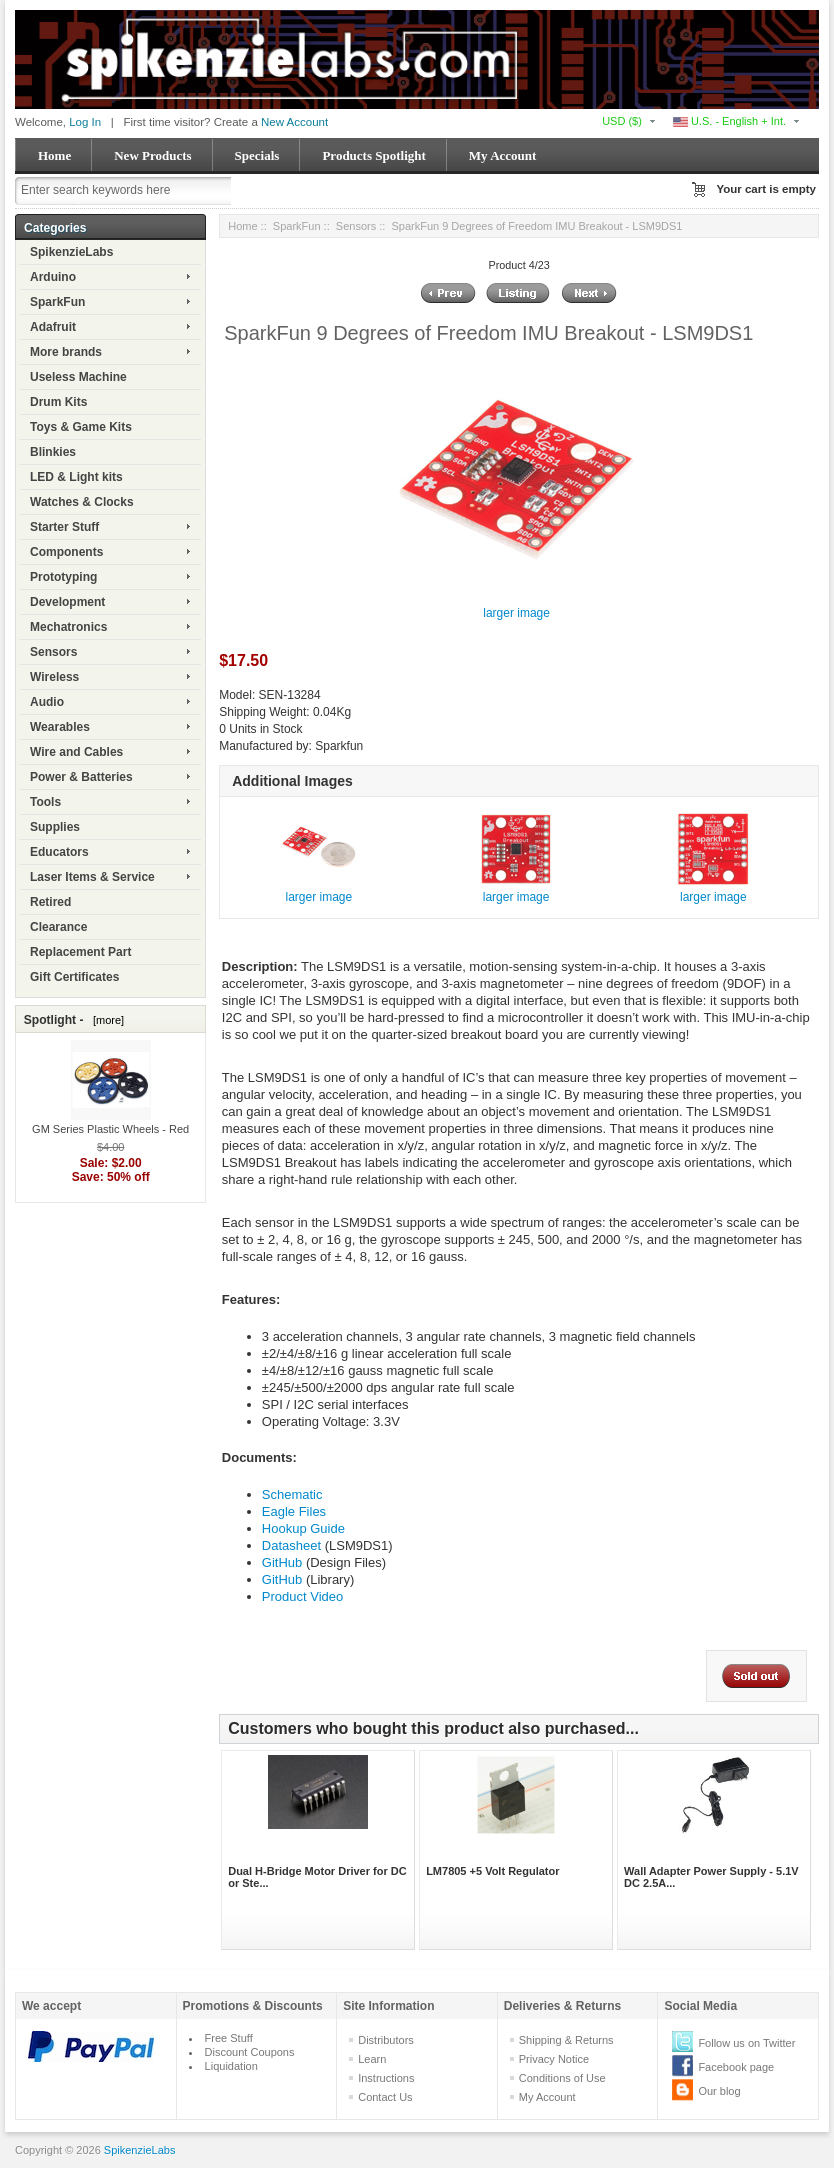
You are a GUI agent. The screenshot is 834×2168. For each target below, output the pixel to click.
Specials (257, 155)
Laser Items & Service (92, 877)
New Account (294, 122)
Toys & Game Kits (81, 427)
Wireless (54, 677)
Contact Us (385, 2097)
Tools (45, 802)
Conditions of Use (562, 2078)
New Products (152, 155)
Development (67, 602)
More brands (66, 352)
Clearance (58, 927)
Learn (372, 2059)
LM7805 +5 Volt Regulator (492, 1871)
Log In (85, 122)
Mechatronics (68, 627)
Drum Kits (58, 402)
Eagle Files (294, 1511)
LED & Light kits (76, 477)
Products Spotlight (373, 155)
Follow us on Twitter (746, 2043)
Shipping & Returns (566, 2040)
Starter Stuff (64, 527)
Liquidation (231, 2066)
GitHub (282, 1562)
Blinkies (53, 452)
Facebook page (736, 2067)
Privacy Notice (554, 2059)
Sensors (53, 652)
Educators (59, 852)
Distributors (386, 2040)
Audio (47, 702)
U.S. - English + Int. (729, 121)
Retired (50, 902)
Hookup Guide (303, 1528)
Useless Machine (78, 377)
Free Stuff (229, 2038)
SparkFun (57, 302)
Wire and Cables (76, 752)
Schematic (292, 1494)
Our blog (719, 2091)
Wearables (60, 727)
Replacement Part (80, 952)
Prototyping (63, 577)
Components (66, 552)
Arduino (53, 277)
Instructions (386, 2078)
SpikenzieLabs (71, 252)
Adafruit (53, 327)
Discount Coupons (250, 2052)
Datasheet (291, 1545)
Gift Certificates (74, 977)
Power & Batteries (81, 777)
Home (54, 155)
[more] (105, 1020)
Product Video (302, 1596)
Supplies (55, 827)
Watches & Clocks (82, 502)
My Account (503, 155)
